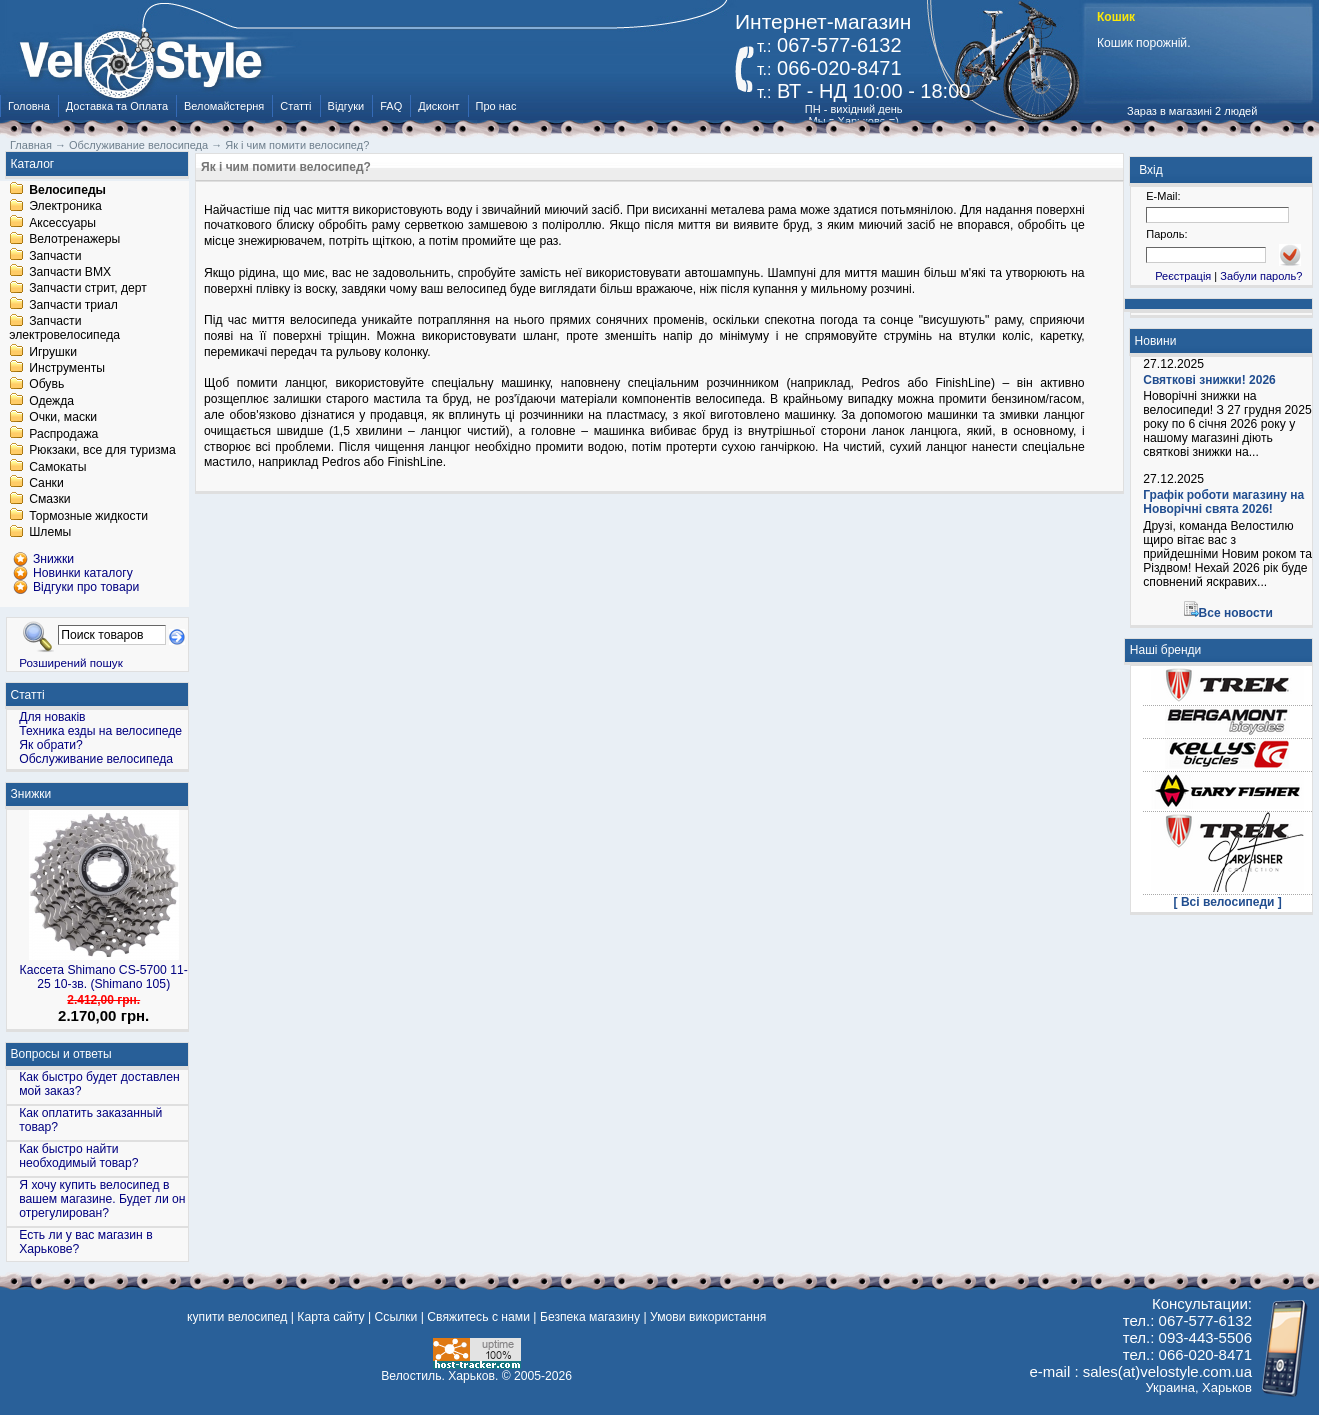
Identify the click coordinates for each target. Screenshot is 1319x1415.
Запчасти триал (73, 305)
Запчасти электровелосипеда (64, 329)
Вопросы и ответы (61, 1054)
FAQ (391, 106)
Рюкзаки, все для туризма (102, 451)
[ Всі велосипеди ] (1228, 902)
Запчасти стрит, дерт (88, 289)
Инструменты (67, 368)
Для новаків (52, 717)
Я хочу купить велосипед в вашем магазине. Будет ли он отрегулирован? (102, 1199)
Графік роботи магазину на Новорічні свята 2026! (1223, 502)
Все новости (1236, 613)
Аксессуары (62, 223)
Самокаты (57, 467)
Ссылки (396, 1317)
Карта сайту (330, 1317)
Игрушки (53, 352)
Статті (295, 106)
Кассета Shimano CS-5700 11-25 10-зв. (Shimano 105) (104, 977)
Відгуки (346, 106)
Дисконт (438, 106)
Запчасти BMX (70, 272)
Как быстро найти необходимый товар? (78, 1156)
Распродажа (63, 434)
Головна (29, 106)
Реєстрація (1183, 276)
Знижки (31, 794)
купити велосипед (237, 1317)
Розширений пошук (71, 662)
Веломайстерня (224, 106)
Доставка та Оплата (117, 106)
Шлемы (50, 533)
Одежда (51, 401)
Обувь (46, 385)
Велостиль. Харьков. (439, 1376)
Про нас (496, 106)
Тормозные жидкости (88, 516)
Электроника (65, 207)
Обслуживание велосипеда (96, 759)
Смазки (49, 500)
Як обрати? (51, 745)
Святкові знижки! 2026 (1209, 380)
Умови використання (708, 1317)
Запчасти (55, 256)
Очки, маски (63, 418)
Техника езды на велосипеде (100, 731)
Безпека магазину (590, 1317)
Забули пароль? (1261, 276)
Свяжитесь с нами (478, 1317)
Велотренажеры (74, 240)
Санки (46, 483)
